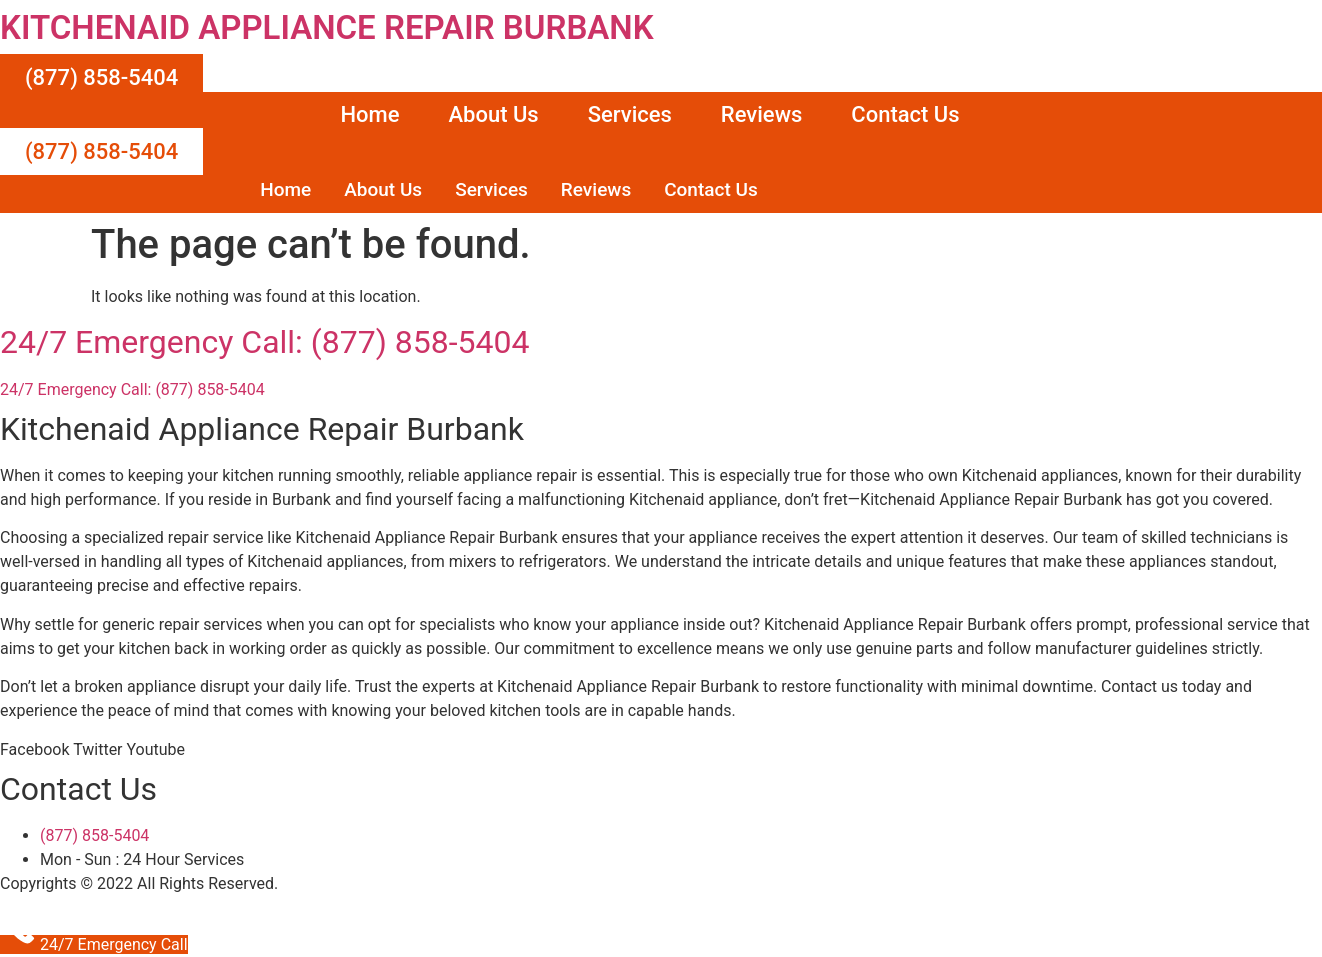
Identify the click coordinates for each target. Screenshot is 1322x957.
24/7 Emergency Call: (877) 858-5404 (265, 342)
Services (630, 114)
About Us (493, 114)
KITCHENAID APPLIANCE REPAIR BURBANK (327, 27)
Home (369, 114)
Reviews (761, 114)
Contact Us (905, 114)
